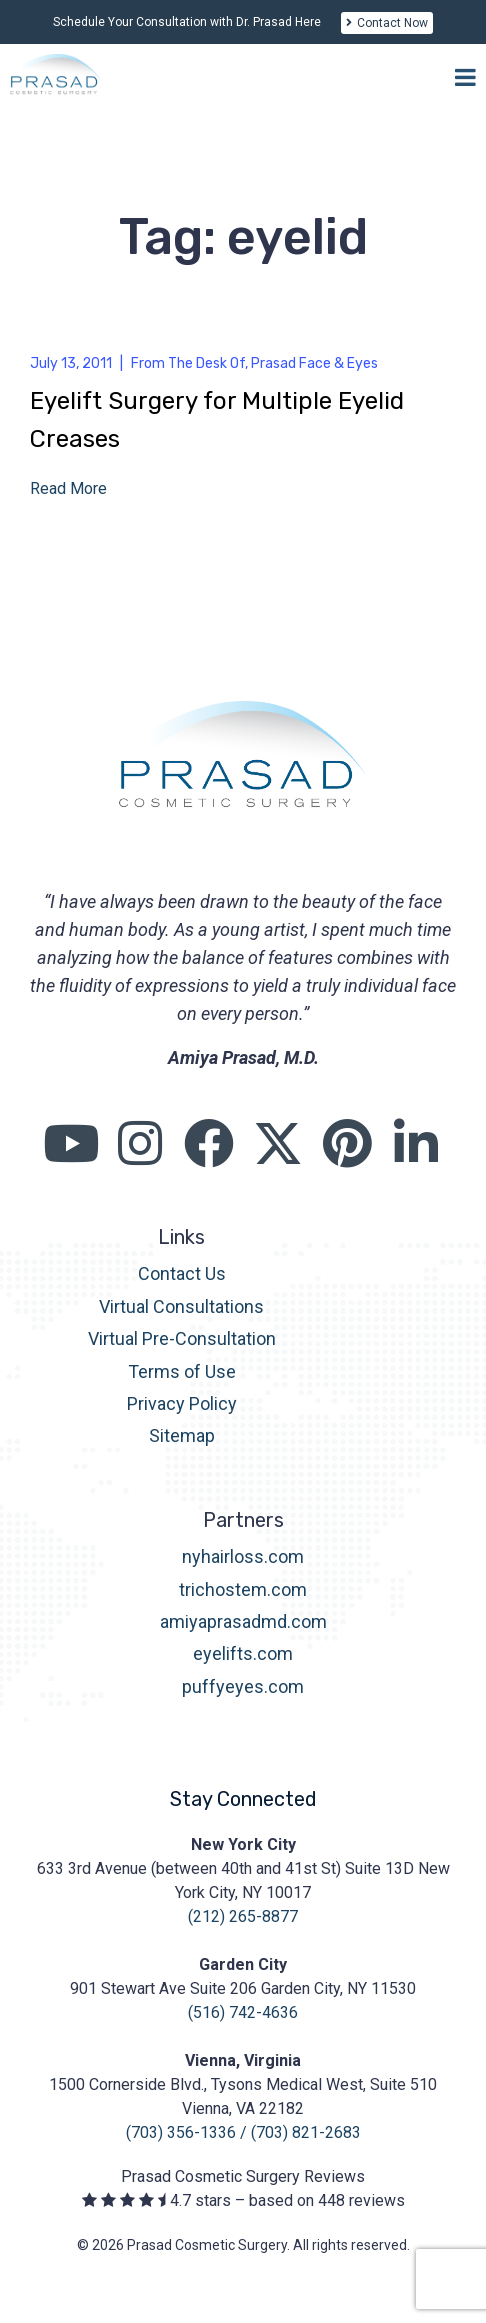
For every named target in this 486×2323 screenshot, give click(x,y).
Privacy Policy (182, 1403)
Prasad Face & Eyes (314, 363)
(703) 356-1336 (181, 2132)
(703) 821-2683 (306, 2132)
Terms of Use (182, 1371)
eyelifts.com (243, 1653)
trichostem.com (243, 1589)
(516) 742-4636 (243, 2012)
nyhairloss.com (243, 1556)
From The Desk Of (188, 363)
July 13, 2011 (71, 363)
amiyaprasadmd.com (243, 1621)
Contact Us (182, 1273)
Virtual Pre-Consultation (182, 1338)
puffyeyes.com (243, 1686)
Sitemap (182, 1435)
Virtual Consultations (181, 1306)
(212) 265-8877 (243, 1916)
